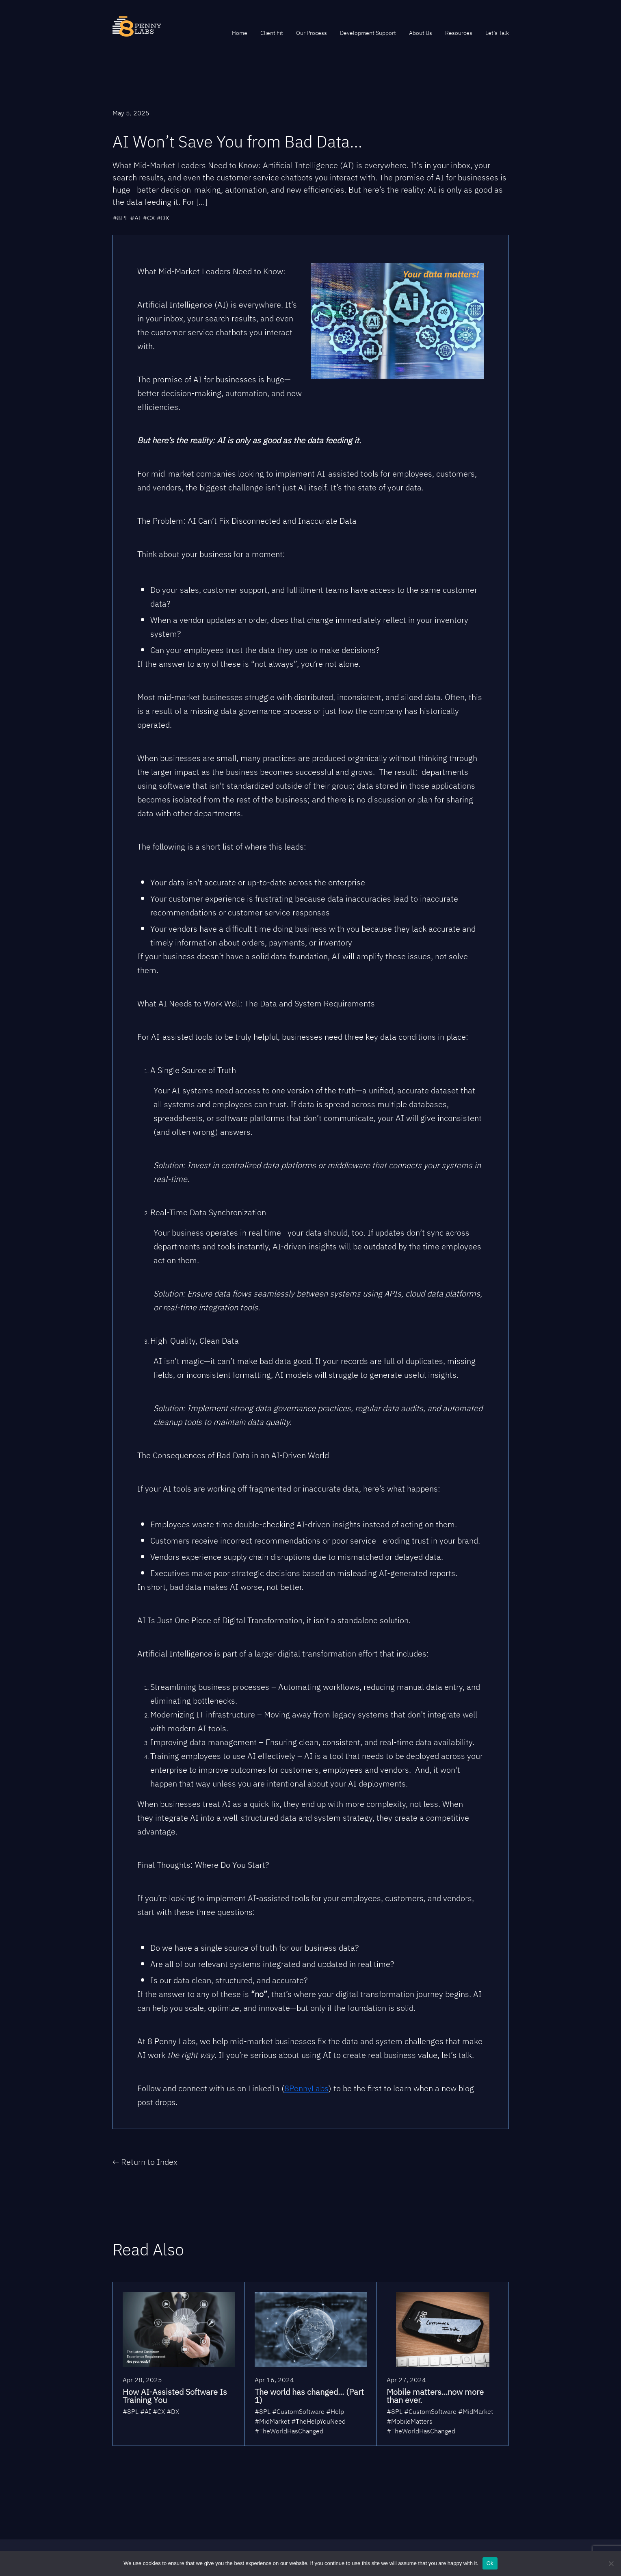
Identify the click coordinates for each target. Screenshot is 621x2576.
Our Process (311, 33)
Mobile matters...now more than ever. (435, 2395)
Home (239, 33)
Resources (458, 33)
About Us (420, 33)
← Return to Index (145, 2161)
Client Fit (271, 33)
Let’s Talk (497, 33)
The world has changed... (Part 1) (309, 2395)
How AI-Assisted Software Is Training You (175, 2395)
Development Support (368, 33)
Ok (490, 2563)
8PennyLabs (306, 2088)
